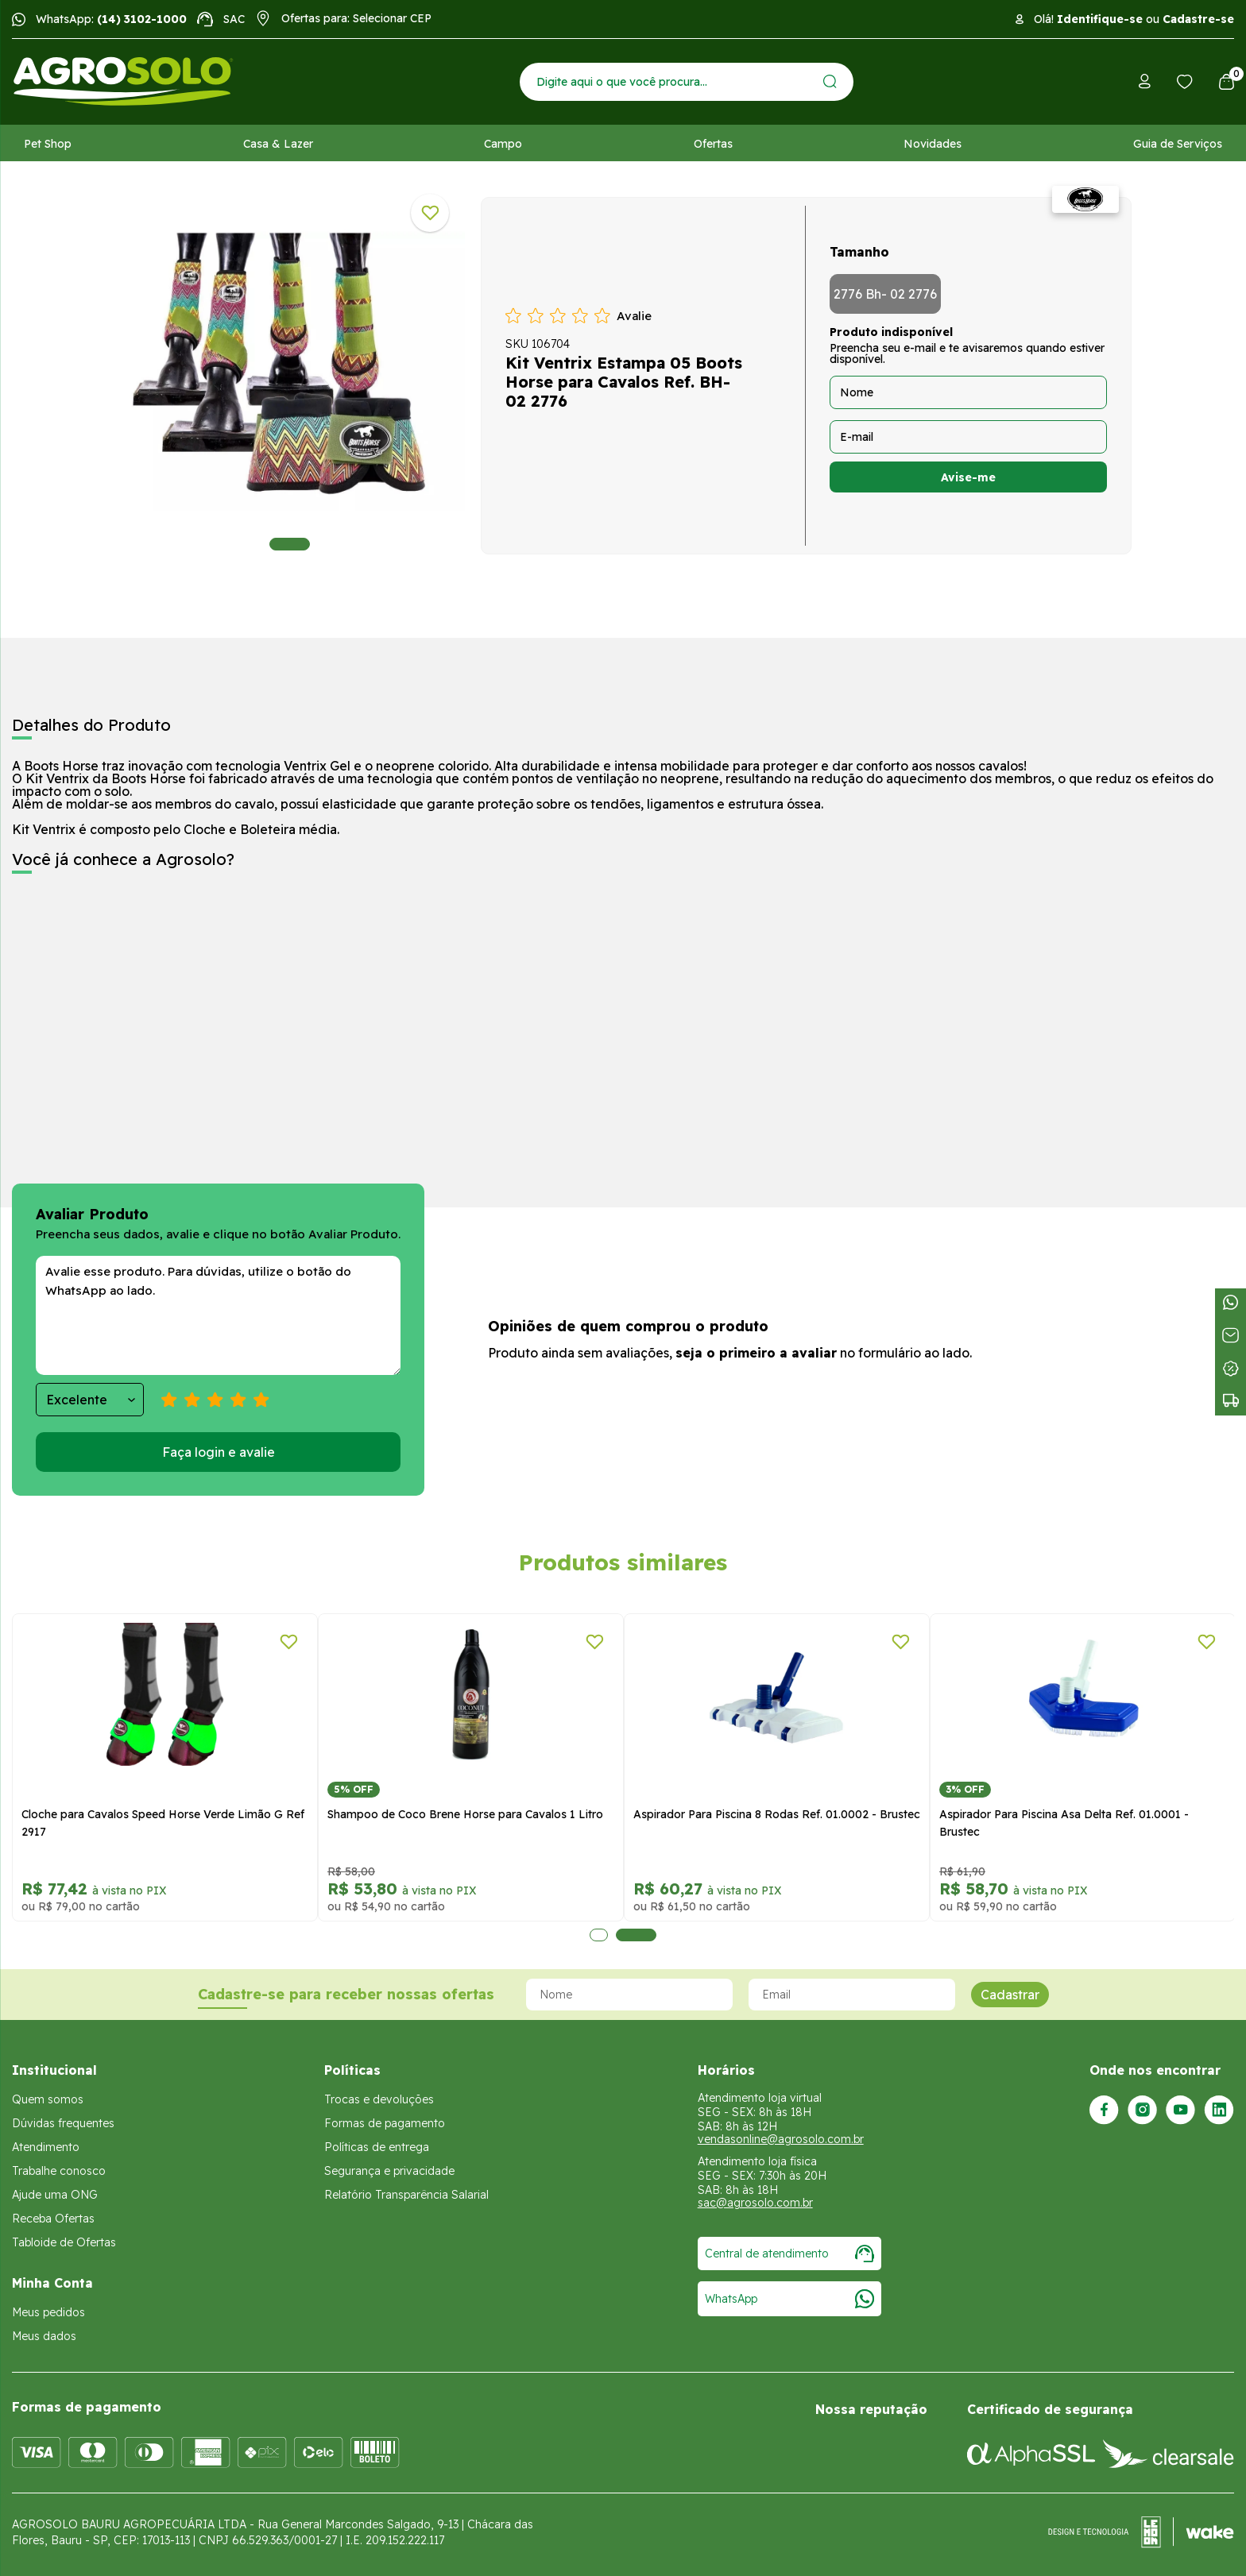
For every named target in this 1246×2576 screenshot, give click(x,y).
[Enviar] (830, 81)
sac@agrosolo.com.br (755, 2203)
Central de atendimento (789, 2253)
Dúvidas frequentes (63, 2123)
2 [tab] (636, 1935)
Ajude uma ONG (55, 2195)
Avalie (634, 316)
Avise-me (968, 477)
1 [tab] (289, 544)
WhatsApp (789, 2298)
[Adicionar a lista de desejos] (430, 213)
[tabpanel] (289, 372)
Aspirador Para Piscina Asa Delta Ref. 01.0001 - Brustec (1064, 1823)
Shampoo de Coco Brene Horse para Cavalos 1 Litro (465, 1814)
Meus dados (44, 2336)
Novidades (933, 144)
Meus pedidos (48, 2312)
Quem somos (47, 2099)
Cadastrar (1010, 1994)
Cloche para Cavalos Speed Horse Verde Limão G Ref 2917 (162, 1823)
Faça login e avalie (218, 1452)
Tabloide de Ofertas (64, 2242)
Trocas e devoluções (379, 2099)
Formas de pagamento (384, 2123)
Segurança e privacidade (389, 2171)
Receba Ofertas (53, 2218)
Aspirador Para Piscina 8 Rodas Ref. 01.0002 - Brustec (776, 1814)
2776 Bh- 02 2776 (885, 294)
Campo (503, 144)
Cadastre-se (1198, 19)
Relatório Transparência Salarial (406, 2195)
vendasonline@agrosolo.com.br (781, 2139)
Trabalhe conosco (59, 2171)
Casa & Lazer (278, 144)
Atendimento (45, 2147)
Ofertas (713, 144)
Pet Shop (48, 144)
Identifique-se (1100, 19)
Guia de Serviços (1177, 144)
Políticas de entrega (376, 2147)
